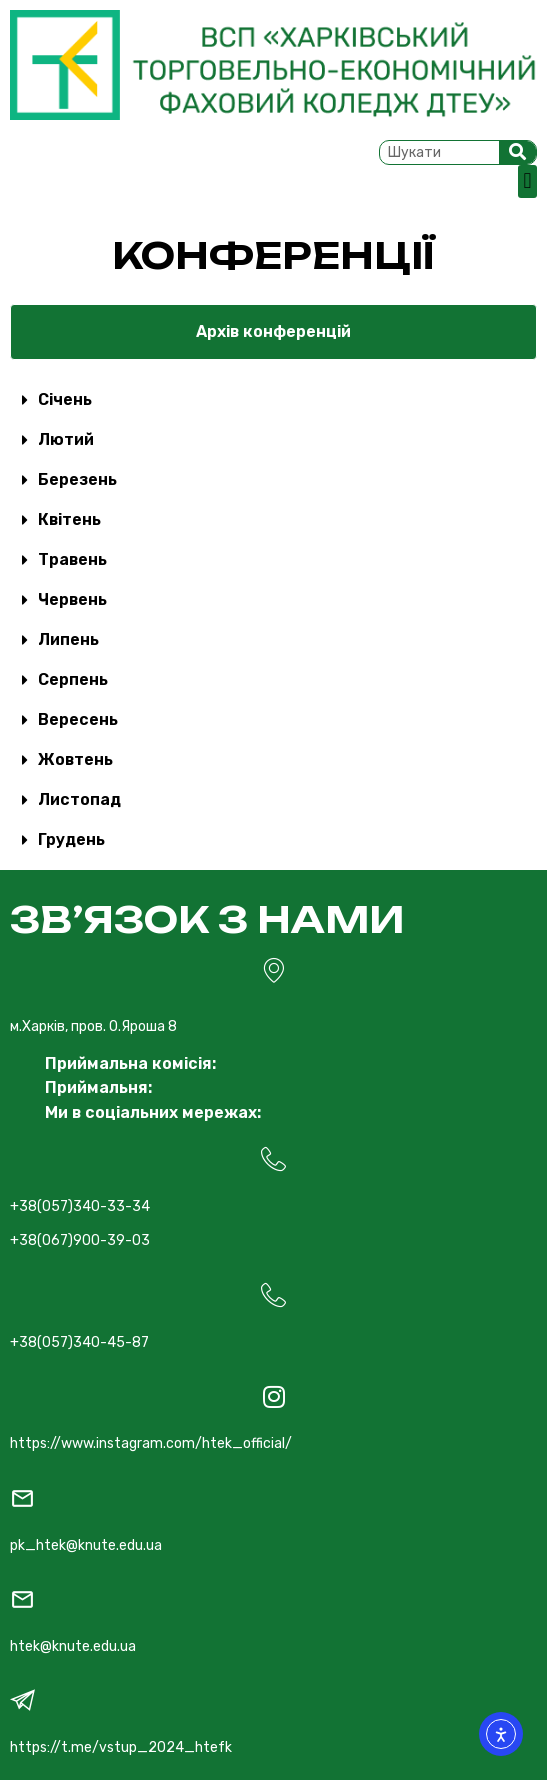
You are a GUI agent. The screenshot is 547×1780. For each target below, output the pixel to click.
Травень (72, 559)
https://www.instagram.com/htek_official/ (151, 1443)
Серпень (73, 679)
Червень (72, 599)
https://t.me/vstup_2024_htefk (121, 1747)
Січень (65, 399)
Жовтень (75, 759)
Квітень (69, 519)
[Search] (518, 152)
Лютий (66, 439)
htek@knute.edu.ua (73, 1646)
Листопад (79, 799)
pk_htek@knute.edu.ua (86, 1545)
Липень (68, 639)
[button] (527, 181)
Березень (77, 479)
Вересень (78, 719)
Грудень (71, 839)
